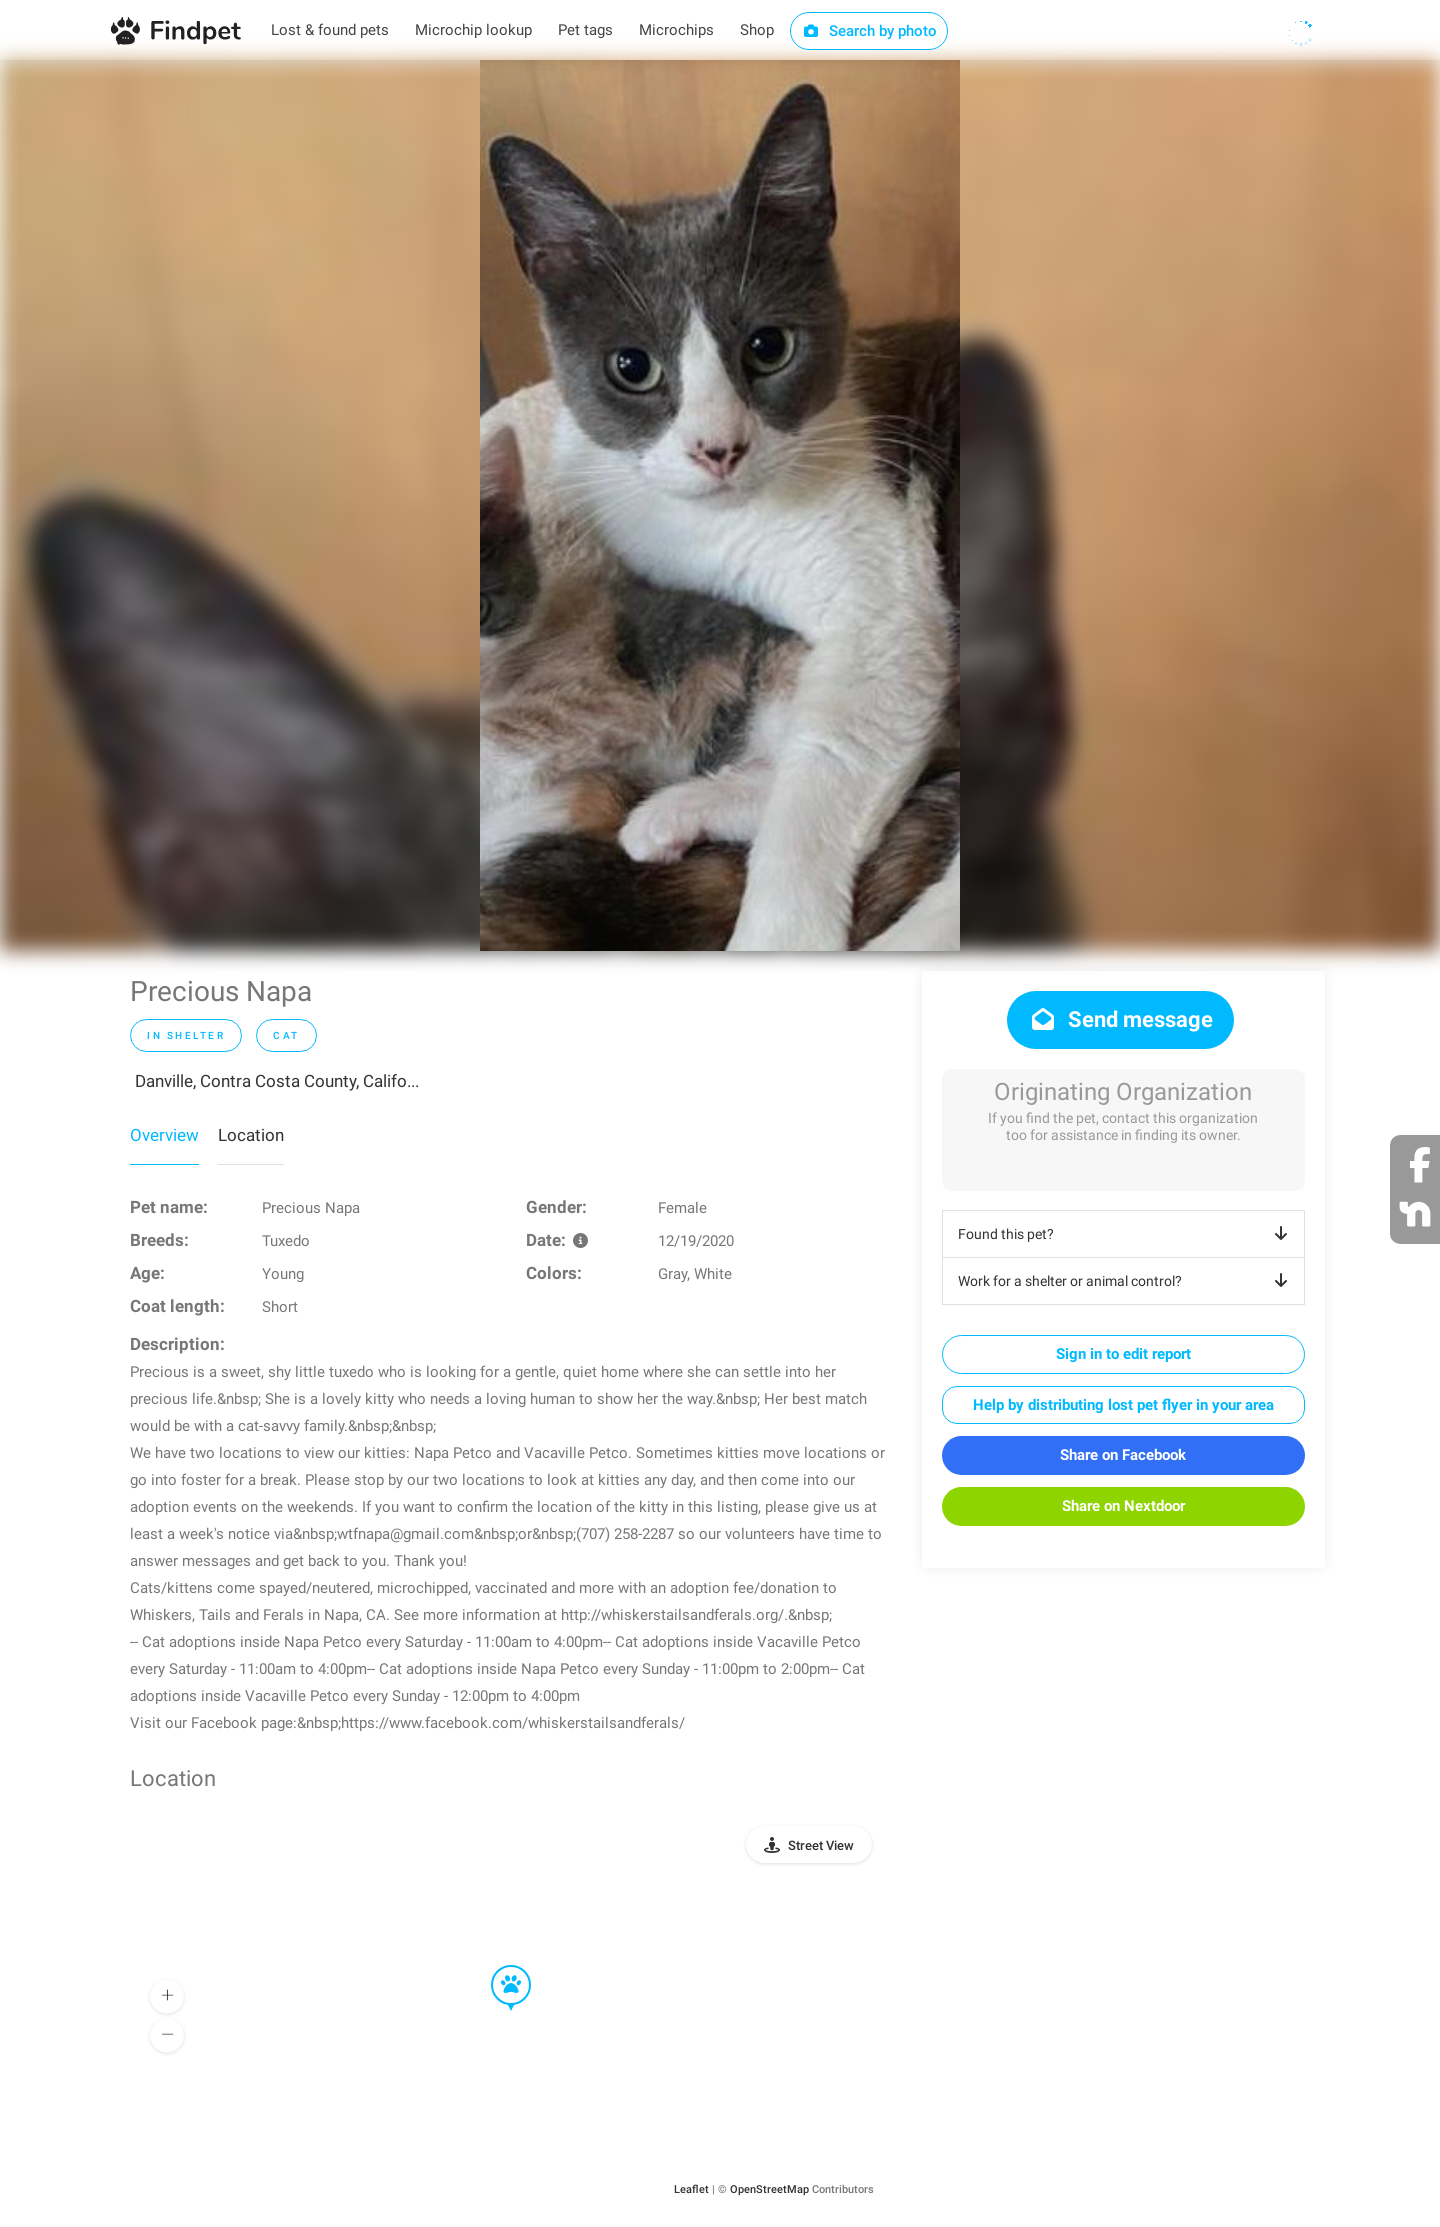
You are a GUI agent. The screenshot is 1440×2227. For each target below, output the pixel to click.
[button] (497, 1966)
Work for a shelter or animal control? (1126, 1281)
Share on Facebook (1123, 1455)
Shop (757, 30)
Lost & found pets (330, 30)
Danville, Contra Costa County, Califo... (277, 1081)
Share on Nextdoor (1123, 1506)
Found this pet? (1126, 1234)
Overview (164, 1135)
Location (251, 1135)
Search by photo (869, 31)
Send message (1120, 1019)
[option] (720, 505)
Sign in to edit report (1123, 1354)
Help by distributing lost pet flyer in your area (1123, 1405)
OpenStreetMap (769, 2189)
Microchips (676, 30)
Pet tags (585, 30)
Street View (821, 1845)
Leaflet (691, 2189)
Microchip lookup (473, 30)
